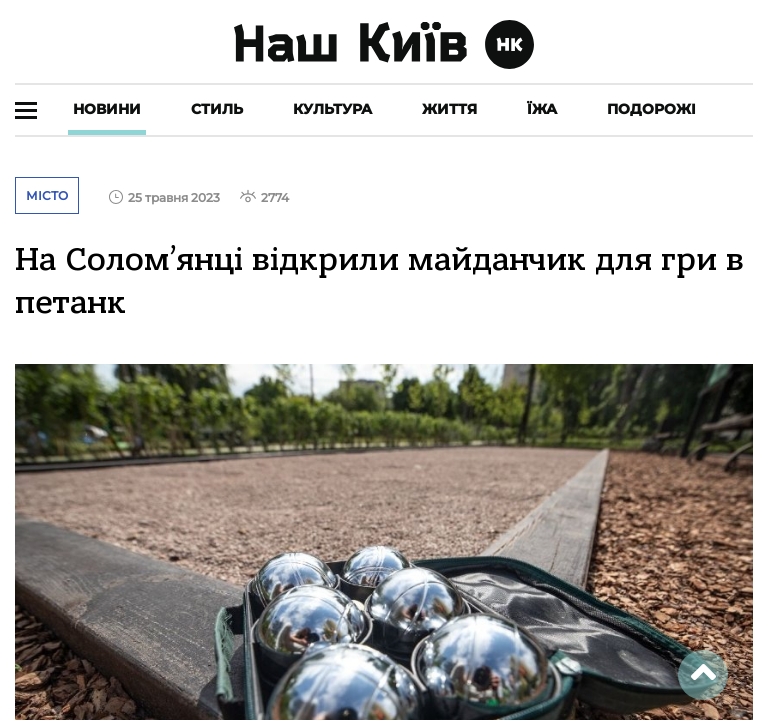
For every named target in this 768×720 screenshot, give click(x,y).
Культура (332, 109)
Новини (107, 109)
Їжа (542, 109)
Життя (449, 109)
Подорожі (651, 109)
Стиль (217, 109)
